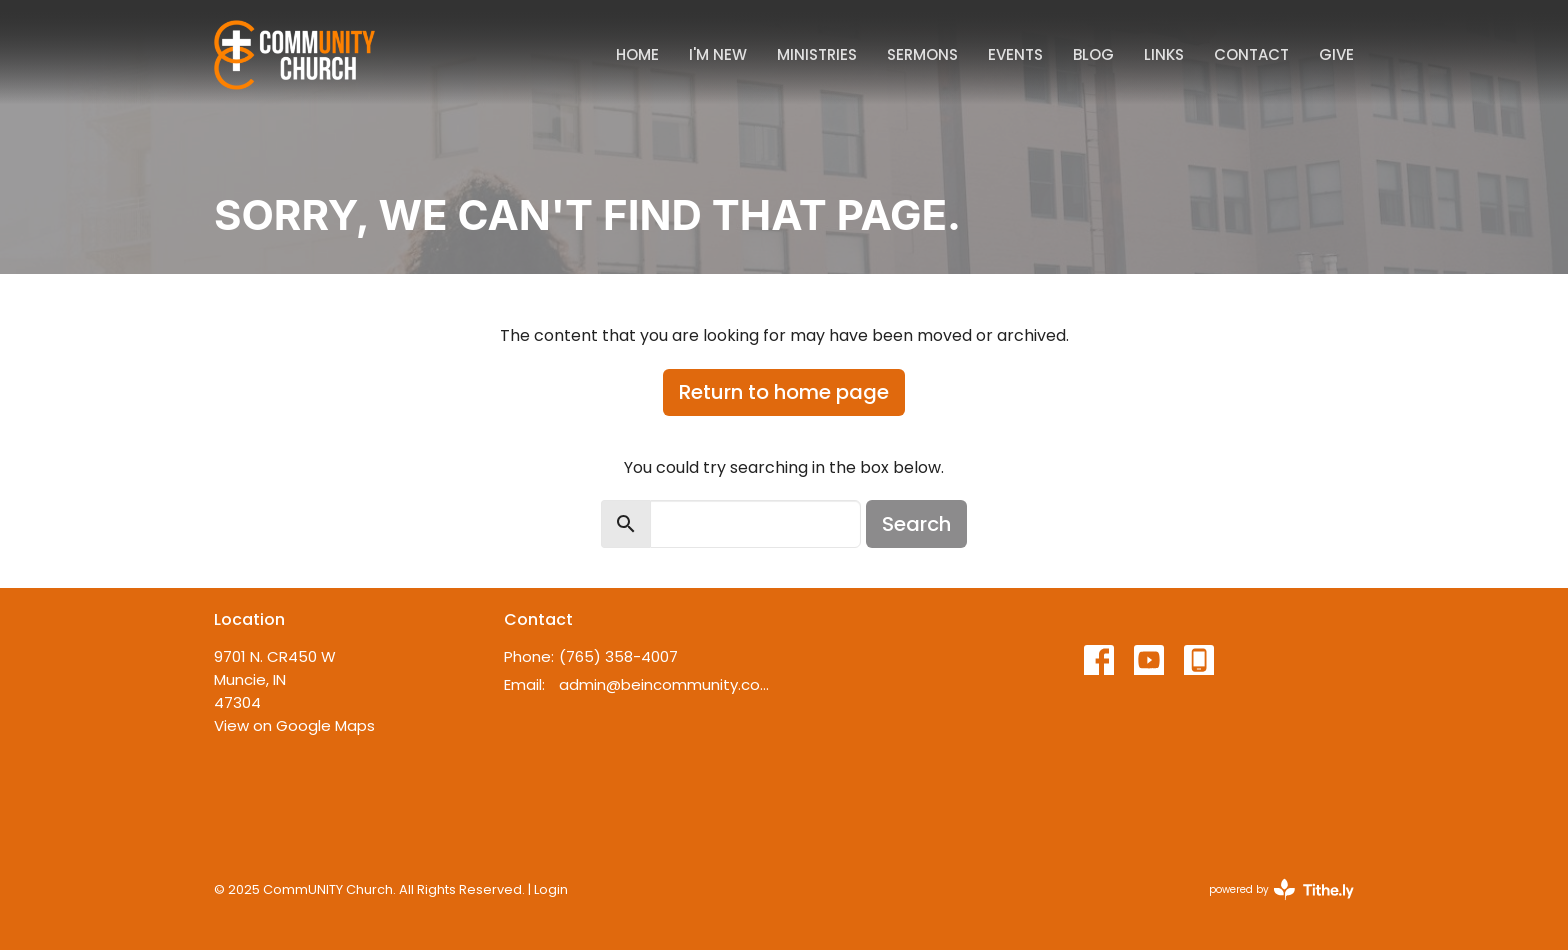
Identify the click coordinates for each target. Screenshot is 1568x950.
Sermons (922, 54)
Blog (1093, 54)
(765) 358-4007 (618, 656)
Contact (1251, 54)
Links (1164, 54)
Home (637, 54)
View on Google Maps (294, 725)
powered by (1281, 889)
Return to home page (784, 392)
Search (916, 524)
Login (551, 889)
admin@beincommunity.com (666, 684)
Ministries (817, 54)
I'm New (718, 54)
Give (1336, 54)
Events (1015, 54)
